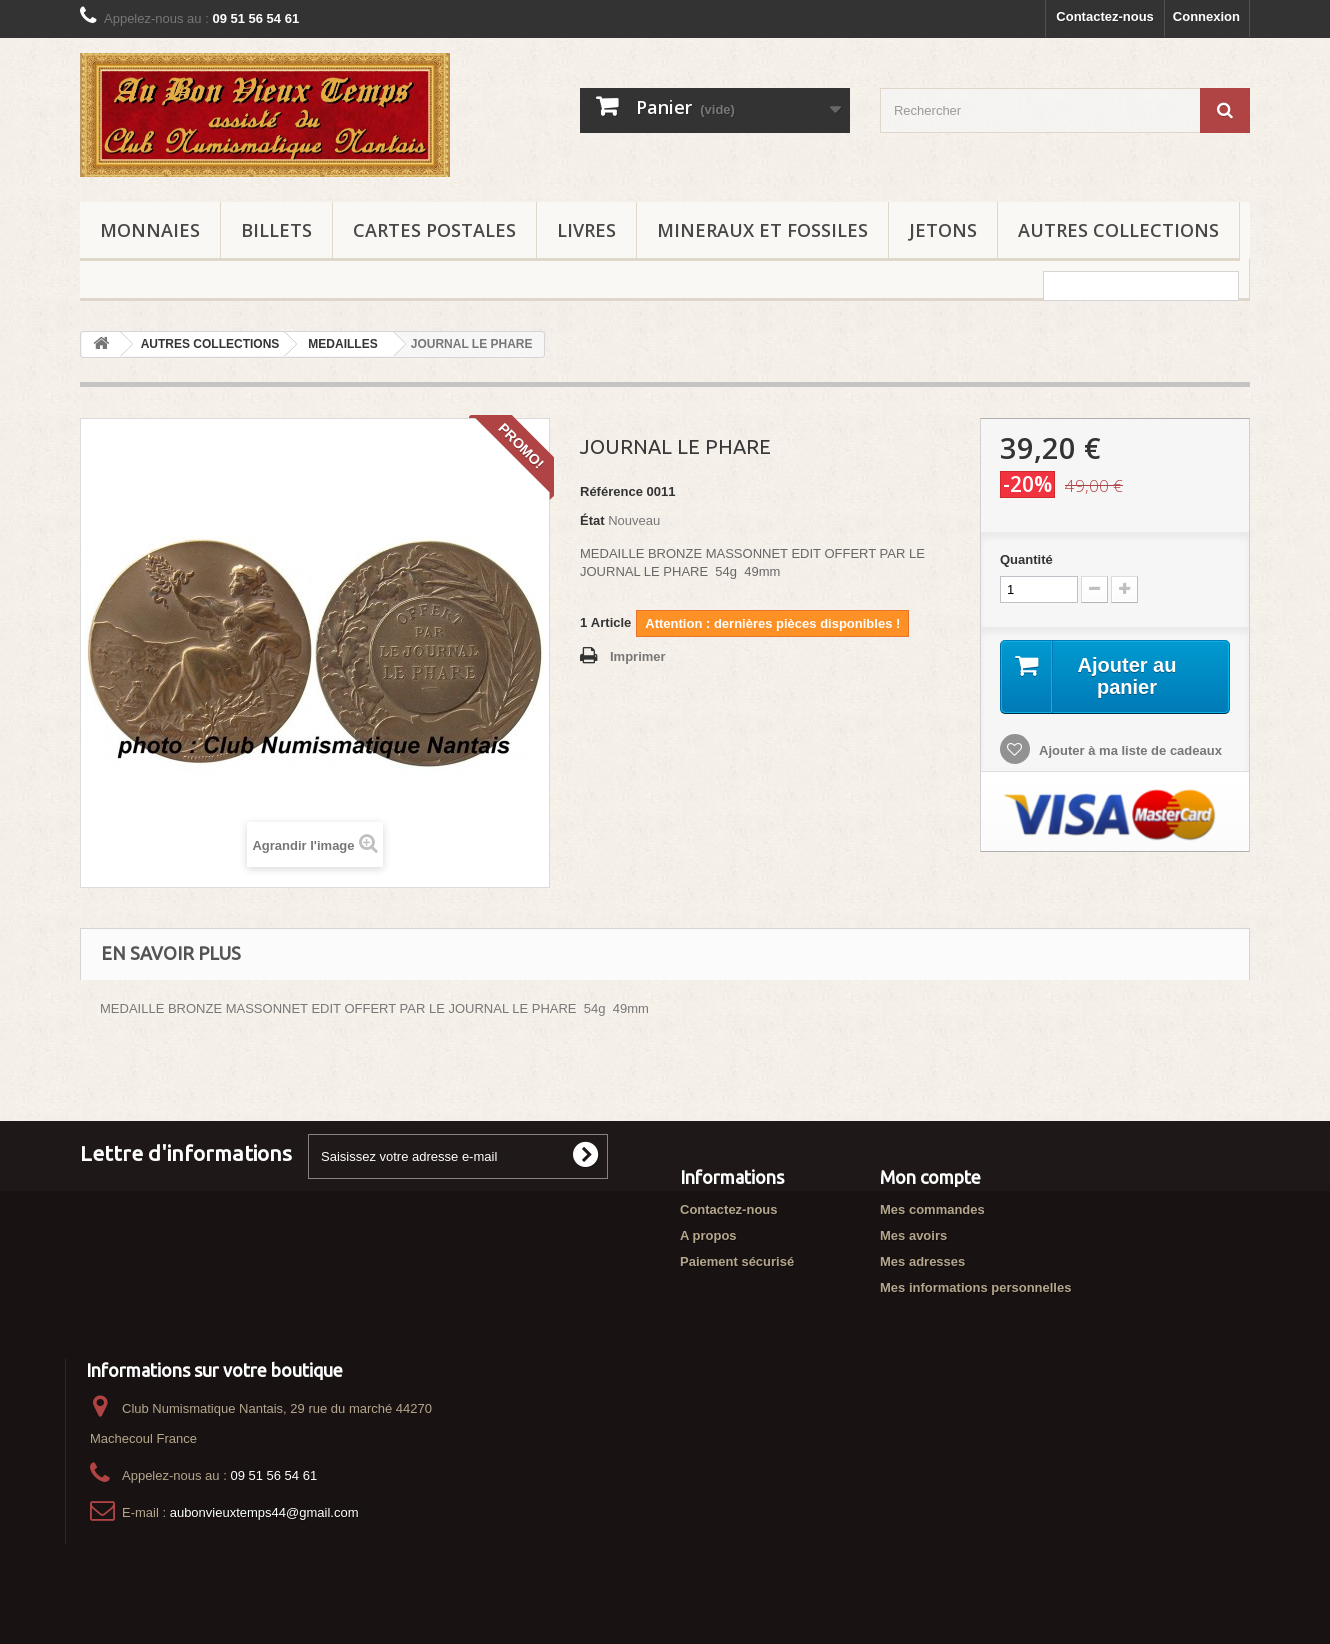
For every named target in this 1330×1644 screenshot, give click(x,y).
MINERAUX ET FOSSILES (762, 230)
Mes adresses (922, 1261)
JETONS (943, 230)
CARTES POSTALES (434, 230)
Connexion (1206, 16)
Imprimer (638, 656)
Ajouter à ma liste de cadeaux (1129, 750)
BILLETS (276, 230)
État (592, 520)
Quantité (1026, 559)
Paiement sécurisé (737, 1261)
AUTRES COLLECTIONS (1118, 230)
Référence (611, 491)
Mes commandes (932, 1209)
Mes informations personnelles (975, 1287)
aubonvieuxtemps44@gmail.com (264, 1512)
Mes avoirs (913, 1235)
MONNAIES (150, 230)
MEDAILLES (342, 344)
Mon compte (930, 1177)
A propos (708, 1235)
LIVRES (586, 230)
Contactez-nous (1105, 16)
